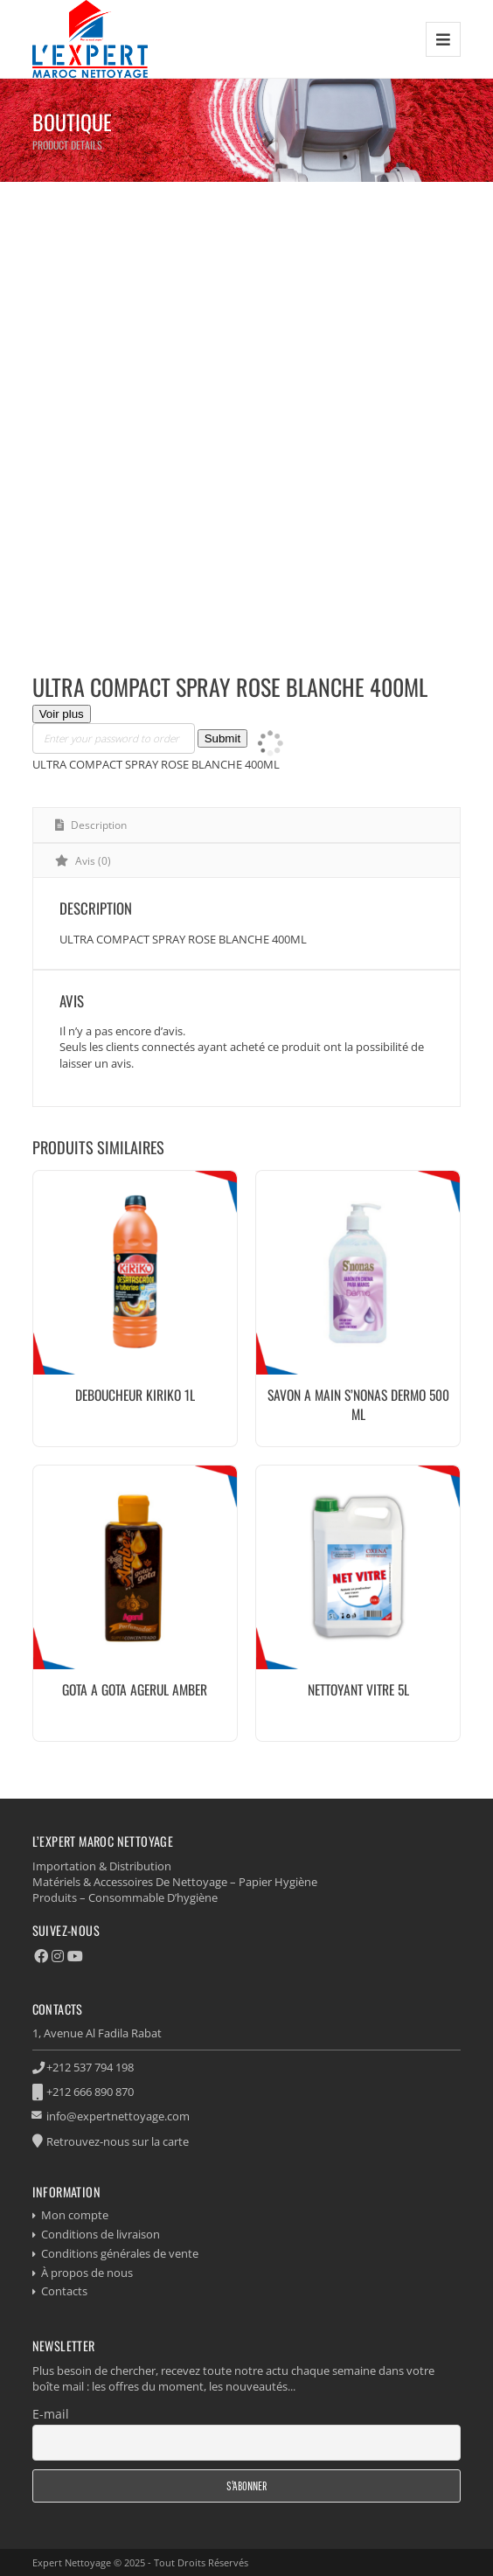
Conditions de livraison (100, 2234)
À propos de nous (87, 2272)
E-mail (50, 2413)
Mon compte (74, 2215)
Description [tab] (97, 825)
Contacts (64, 2291)
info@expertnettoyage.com (118, 2116)
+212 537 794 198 (90, 2067)
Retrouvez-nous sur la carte (117, 2141)
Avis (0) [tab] (92, 860)
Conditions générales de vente (119, 2253)
